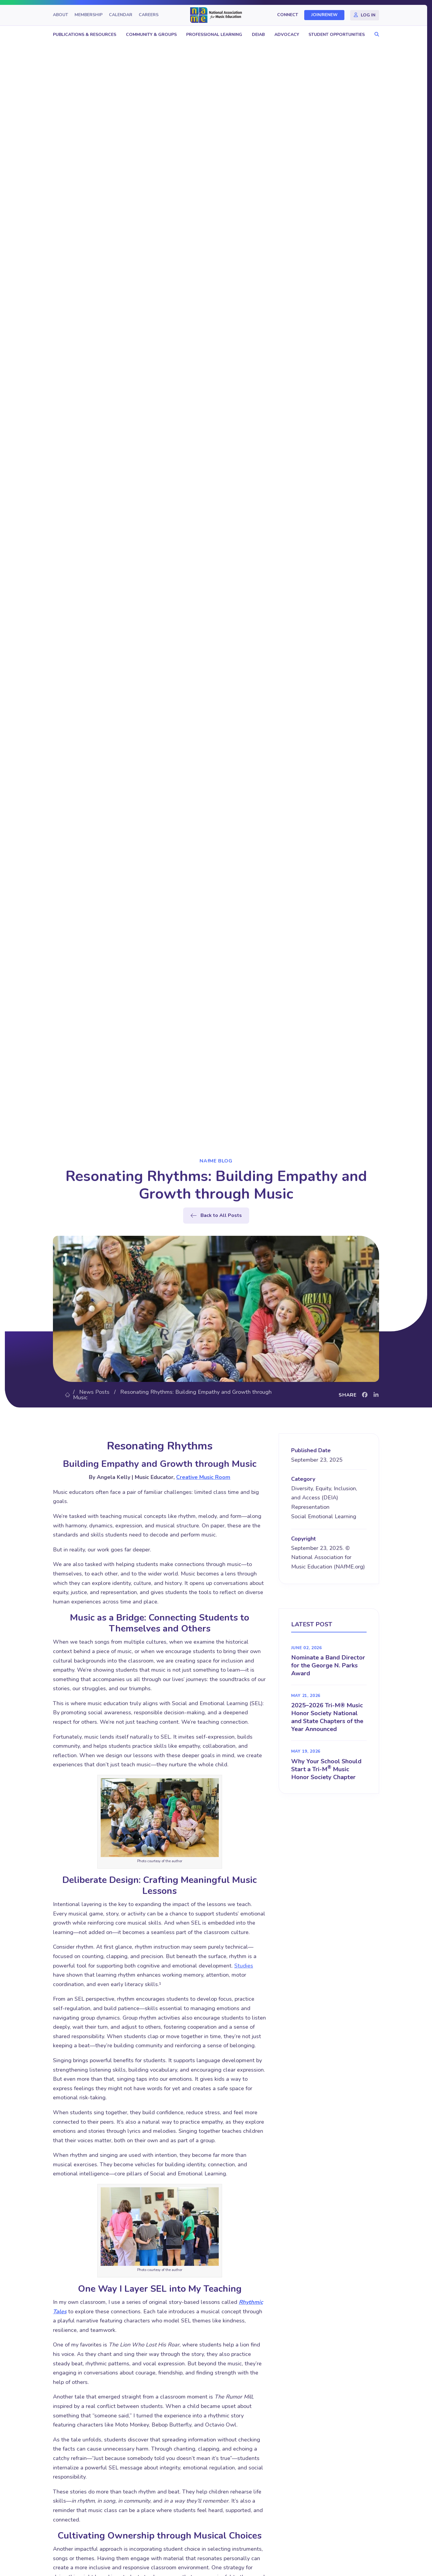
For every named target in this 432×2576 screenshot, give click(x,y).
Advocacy (286, 34)
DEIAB (258, 34)
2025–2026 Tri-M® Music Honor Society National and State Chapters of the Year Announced (327, 1717)
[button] (375, 34)
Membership (89, 15)
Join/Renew (324, 15)
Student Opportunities (336, 34)
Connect (287, 15)
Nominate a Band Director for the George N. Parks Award (328, 1665)
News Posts (94, 1392)
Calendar (120, 15)
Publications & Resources (84, 34)
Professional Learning (214, 34)
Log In (368, 15)
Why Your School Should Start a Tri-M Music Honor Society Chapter (326, 1769)
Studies (243, 1965)
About (60, 15)
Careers (149, 15)
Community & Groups (151, 34)
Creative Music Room (203, 1477)
